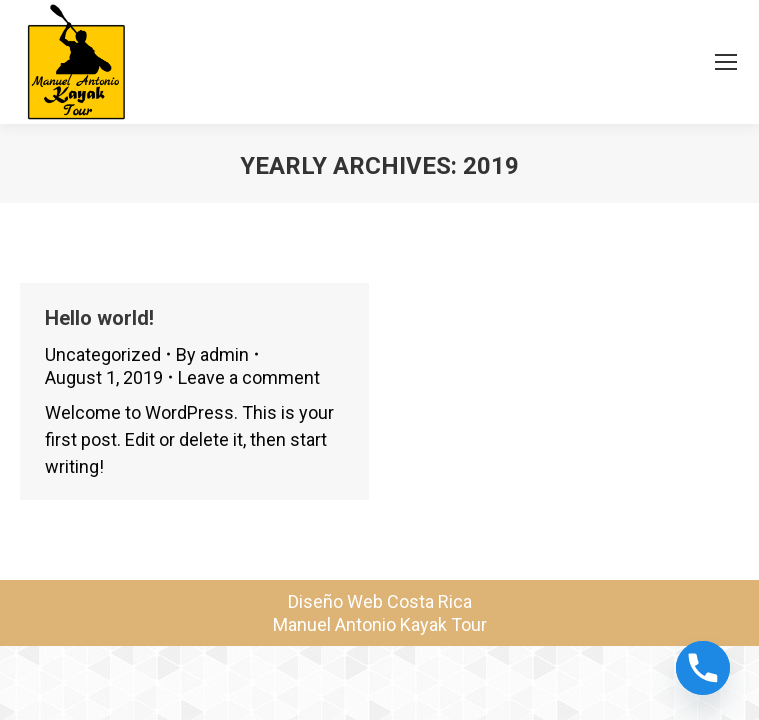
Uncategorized (103, 354)
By (212, 354)
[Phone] (703, 668)
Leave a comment (249, 377)
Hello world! (99, 318)
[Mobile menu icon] (726, 62)
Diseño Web (335, 601)
